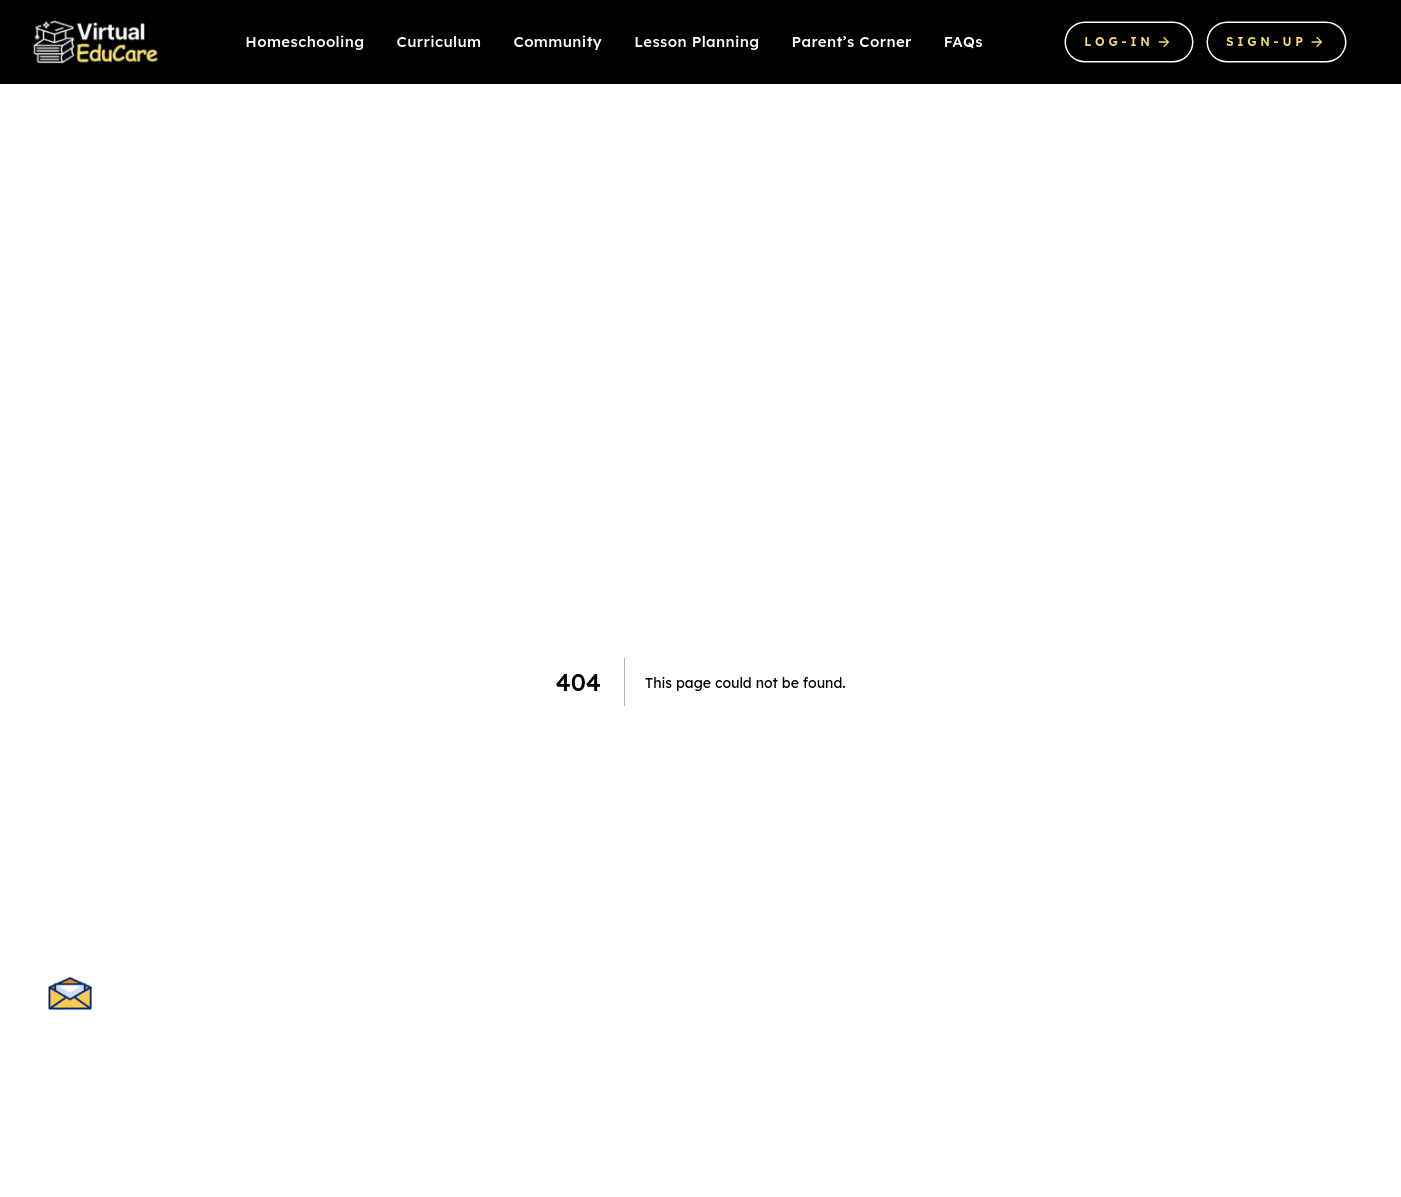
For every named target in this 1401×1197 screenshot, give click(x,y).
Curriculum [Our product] (439, 41)
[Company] (97, 42)
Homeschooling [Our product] (304, 41)
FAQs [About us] (963, 41)
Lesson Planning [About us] (696, 41)
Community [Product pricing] (558, 41)
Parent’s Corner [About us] (852, 41)
